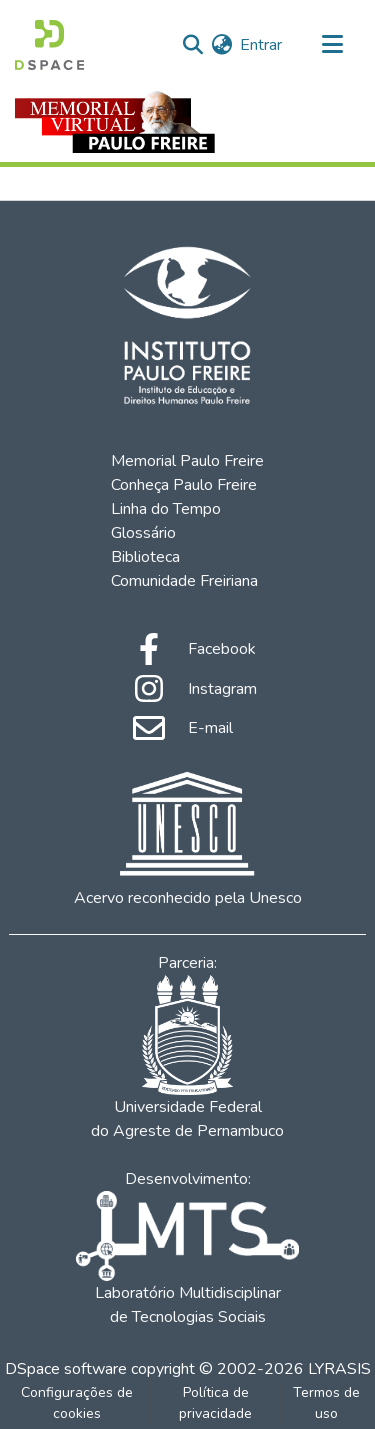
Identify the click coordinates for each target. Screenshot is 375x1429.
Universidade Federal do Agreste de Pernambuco (187, 1058)
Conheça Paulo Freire (184, 485)
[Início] (49, 45)
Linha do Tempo (166, 509)
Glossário (143, 533)
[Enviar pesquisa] (192, 45)
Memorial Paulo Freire (187, 461)
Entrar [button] (262, 45)
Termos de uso (326, 1403)
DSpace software (66, 1369)
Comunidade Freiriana (184, 581)
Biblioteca (145, 557)
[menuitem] (221, 45)
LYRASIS (339, 1369)
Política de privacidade (215, 1403)
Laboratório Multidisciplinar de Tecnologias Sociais (187, 1259)
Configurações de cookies (77, 1403)
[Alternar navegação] (332, 45)
